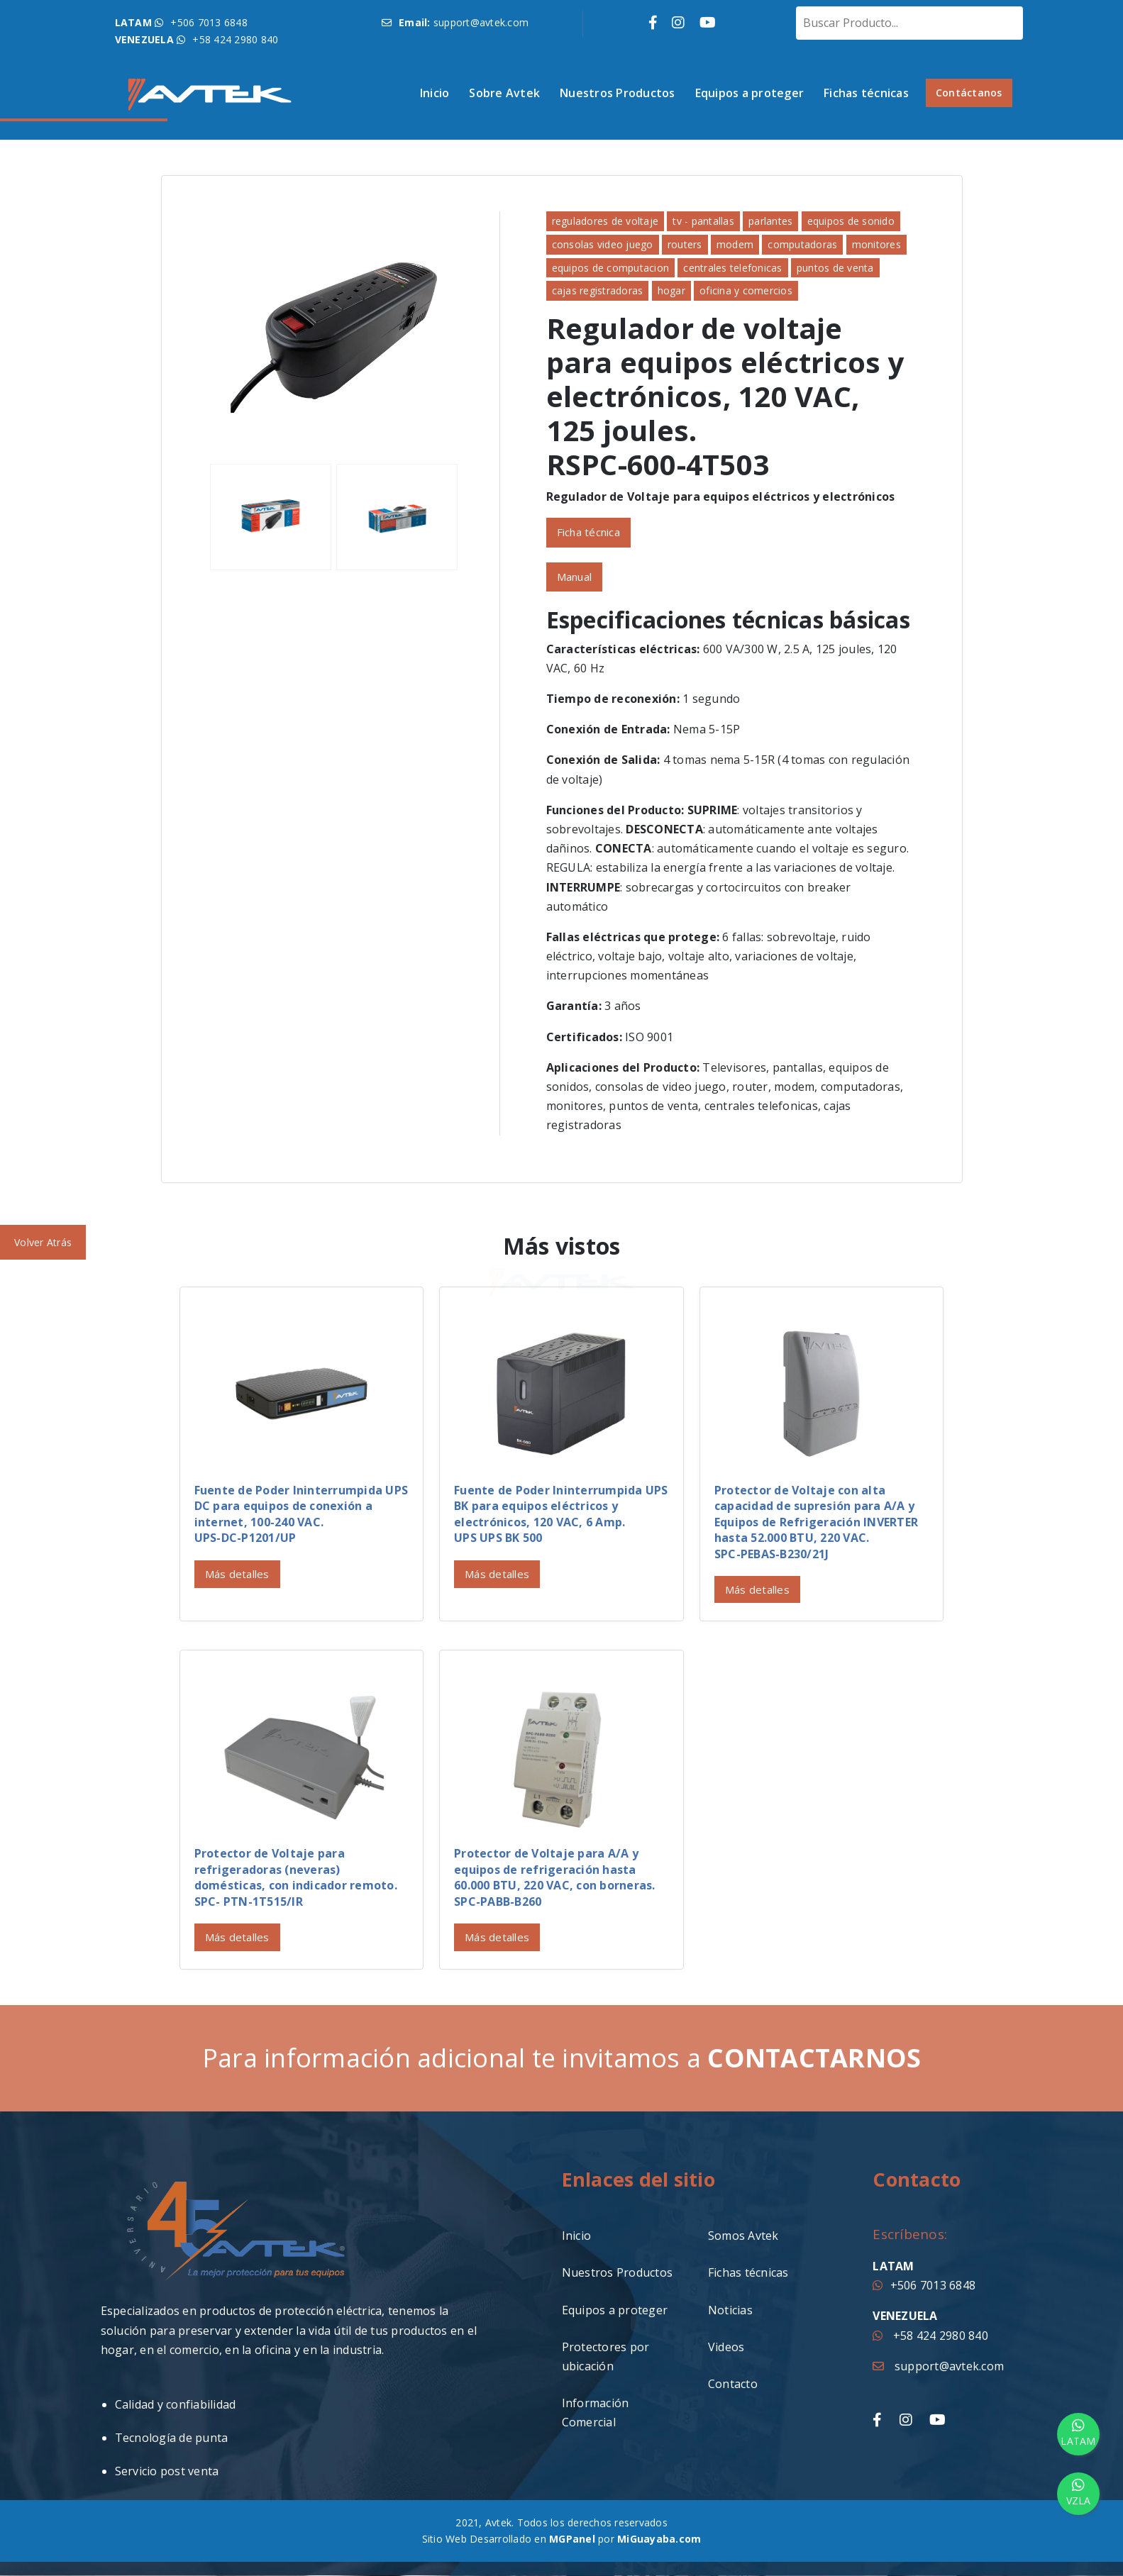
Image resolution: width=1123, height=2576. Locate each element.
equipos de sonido (851, 221)
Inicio (435, 93)
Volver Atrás (43, 1242)
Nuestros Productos (617, 93)
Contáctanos (969, 92)
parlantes (770, 221)
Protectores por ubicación (606, 2356)
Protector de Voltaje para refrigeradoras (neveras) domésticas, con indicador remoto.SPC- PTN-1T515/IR (295, 1877)
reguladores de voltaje (605, 221)
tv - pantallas (703, 221)
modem (735, 244)
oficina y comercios (745, 290)
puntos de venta (835, 267)
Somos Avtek (743, 2235)
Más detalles (237, 1574)
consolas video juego (602, 244)
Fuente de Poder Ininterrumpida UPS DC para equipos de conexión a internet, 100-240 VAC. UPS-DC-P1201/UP (301, 1513)
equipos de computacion (611, 267)
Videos (726, 2347)
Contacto (733, 2384)
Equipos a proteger (749, 93)
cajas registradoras (597, 290)
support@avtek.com (938, 2366)
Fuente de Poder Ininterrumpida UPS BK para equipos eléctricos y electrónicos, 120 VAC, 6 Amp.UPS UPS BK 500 (561, 1513)
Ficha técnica (588, 532)
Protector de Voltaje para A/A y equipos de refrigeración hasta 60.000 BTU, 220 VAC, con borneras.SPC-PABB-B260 (554, 1877)
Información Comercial (595, 2412)
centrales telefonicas (732, 267)
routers (685, 244)
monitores (876, 244)
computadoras (802, 244)
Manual (574, 577)
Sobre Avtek (504, 93)
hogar (671, 290)
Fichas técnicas (866, 93)
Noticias (730, 2310)
